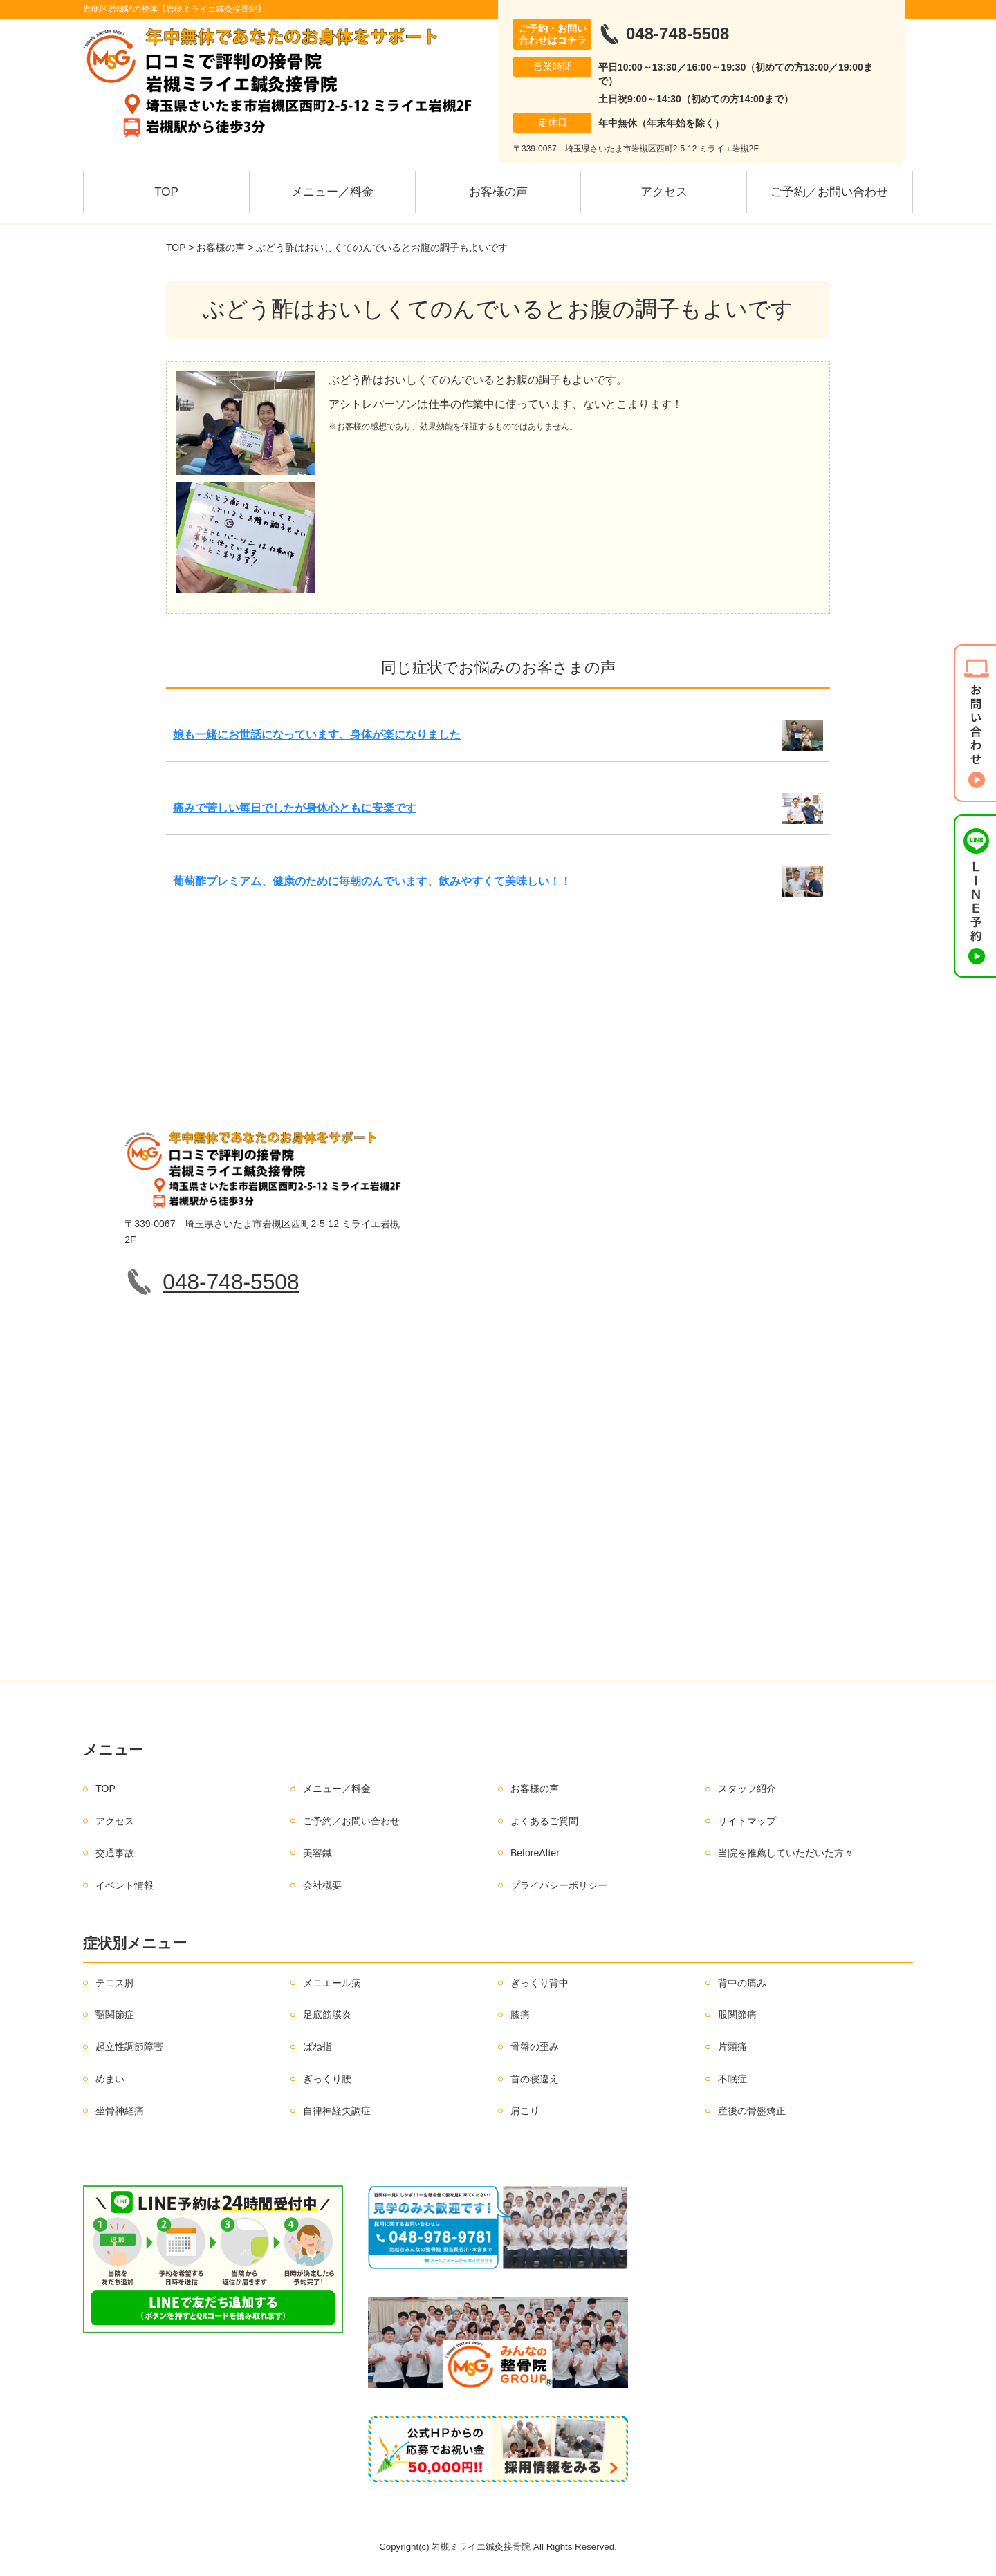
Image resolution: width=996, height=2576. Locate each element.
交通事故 (114, 1852)
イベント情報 (124, 1885)
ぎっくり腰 (327, 2078)
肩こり (525, 2110)
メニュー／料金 (332, 191)
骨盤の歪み (534, 2046)
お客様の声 (498, 191)
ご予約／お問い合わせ (829, 191)
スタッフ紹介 (747, 1788)
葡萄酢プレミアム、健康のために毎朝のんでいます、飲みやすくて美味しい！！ (372, 881)
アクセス (664, 191)
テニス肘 (114, 1982)
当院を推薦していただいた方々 (786, 1852)
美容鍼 (317, 1852)
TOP (166, 191)
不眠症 (732, 2078)
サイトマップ (747, 1821)
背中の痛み (742, 1982)
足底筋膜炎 (327, 2014)
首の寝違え (534, 2078)
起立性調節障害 (129, 2046)
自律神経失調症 (337, 2110)
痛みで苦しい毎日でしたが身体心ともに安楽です (294, 808)
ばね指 (317, 2046)
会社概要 (322, 1885)
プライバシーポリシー (558, 1885)
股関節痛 (737, 2014)
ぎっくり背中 (539, 1982)
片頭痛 (732, 2046)
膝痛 (520, 2014)
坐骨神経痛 (119, 2110)
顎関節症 (114, 2014)
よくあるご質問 (544, 1821)
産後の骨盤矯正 (752, 2110)
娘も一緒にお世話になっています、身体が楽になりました (317, 734)
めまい (109, 2078)
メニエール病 (332, 1982)
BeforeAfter (535, 1852)
